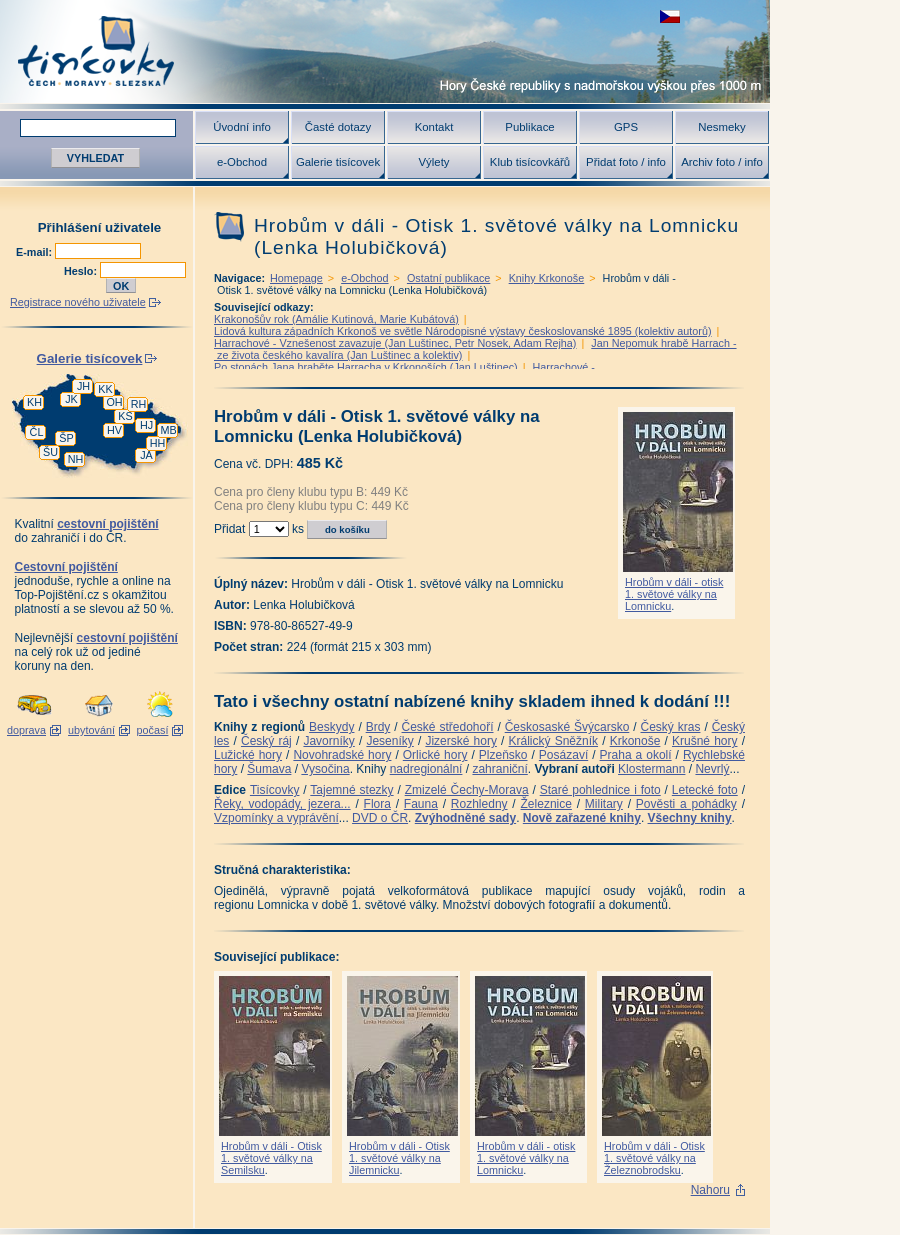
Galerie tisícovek (338, 162)
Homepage (296, 278)
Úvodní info (242, 127)
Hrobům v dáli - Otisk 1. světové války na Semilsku (271, 1158)
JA (146, 455)
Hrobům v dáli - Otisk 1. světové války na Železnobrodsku (654, 1158)
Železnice (546, 804)
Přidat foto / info (626, 162)
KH (34, 402)
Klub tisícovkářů (530, 162)
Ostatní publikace (448, 278)
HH (158, 443)
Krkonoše (635, 741)
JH (83, 386)
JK (71, 399)
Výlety (433, 162)
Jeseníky (389, 741)
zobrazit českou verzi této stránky (670, 16)
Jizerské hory (461, 741)
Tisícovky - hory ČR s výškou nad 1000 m (385, 51)
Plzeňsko (503, 755)
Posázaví (563, 755)
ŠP (66, 438)
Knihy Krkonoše (547, 278)
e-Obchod (242, 162)
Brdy (378, 727)
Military (604, 804)
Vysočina (325, 769)
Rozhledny (479, 804)
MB (168, 430)
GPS (626, 127)
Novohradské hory (342, 755)
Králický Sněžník (554, 741)
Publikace (529, 127)
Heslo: (82, 271)
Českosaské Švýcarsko (567, 727)
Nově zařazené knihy (582, 818)
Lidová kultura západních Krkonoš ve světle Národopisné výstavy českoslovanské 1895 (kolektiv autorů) (463, 331)
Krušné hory (705, 741)
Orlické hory (435, 755)
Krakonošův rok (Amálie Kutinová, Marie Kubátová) (336, 319)
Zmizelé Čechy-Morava (467, 790)
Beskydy (331, 727)
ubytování (91, 730)
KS (125, 416)
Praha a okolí (636, 755)
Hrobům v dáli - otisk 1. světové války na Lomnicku (674, 594)
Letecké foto (705, 790)
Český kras (671, 727)
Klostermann (651, 769)
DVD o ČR (380, 818)
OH (114, 402)
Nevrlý (712, 769)
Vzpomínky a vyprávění (276, 818)
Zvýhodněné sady (465, 818)
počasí (153, 730)
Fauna (421, 804)
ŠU (50, 452)
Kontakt (434, 127)
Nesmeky (721, 127)
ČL (37, 432)
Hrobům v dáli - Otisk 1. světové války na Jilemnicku (399, 1158)
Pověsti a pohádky (686, 804)
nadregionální (426, 769)
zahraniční (499, 769)
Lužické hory (248, 755)
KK (105, 389)
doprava (26, 730)
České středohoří (448, 727)
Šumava (269, 769)
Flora (377, 804)
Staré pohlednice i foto (600, 790)
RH (139, 404)
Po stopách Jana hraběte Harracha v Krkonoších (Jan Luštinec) (366, 367)
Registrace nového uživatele (78, 302)
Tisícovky (275, 790)
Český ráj (266, 741)
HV (114, 430)
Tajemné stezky (351, 790)
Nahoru (710, 1190)
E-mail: (35, 252)
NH (76, 459)
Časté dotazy (338, 127)
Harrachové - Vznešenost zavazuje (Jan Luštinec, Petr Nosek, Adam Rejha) (395, 343)
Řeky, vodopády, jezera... (282, 804)
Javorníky (328, 741)
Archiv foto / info (722, 162)
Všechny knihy (690, 818)
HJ (146, 425)
